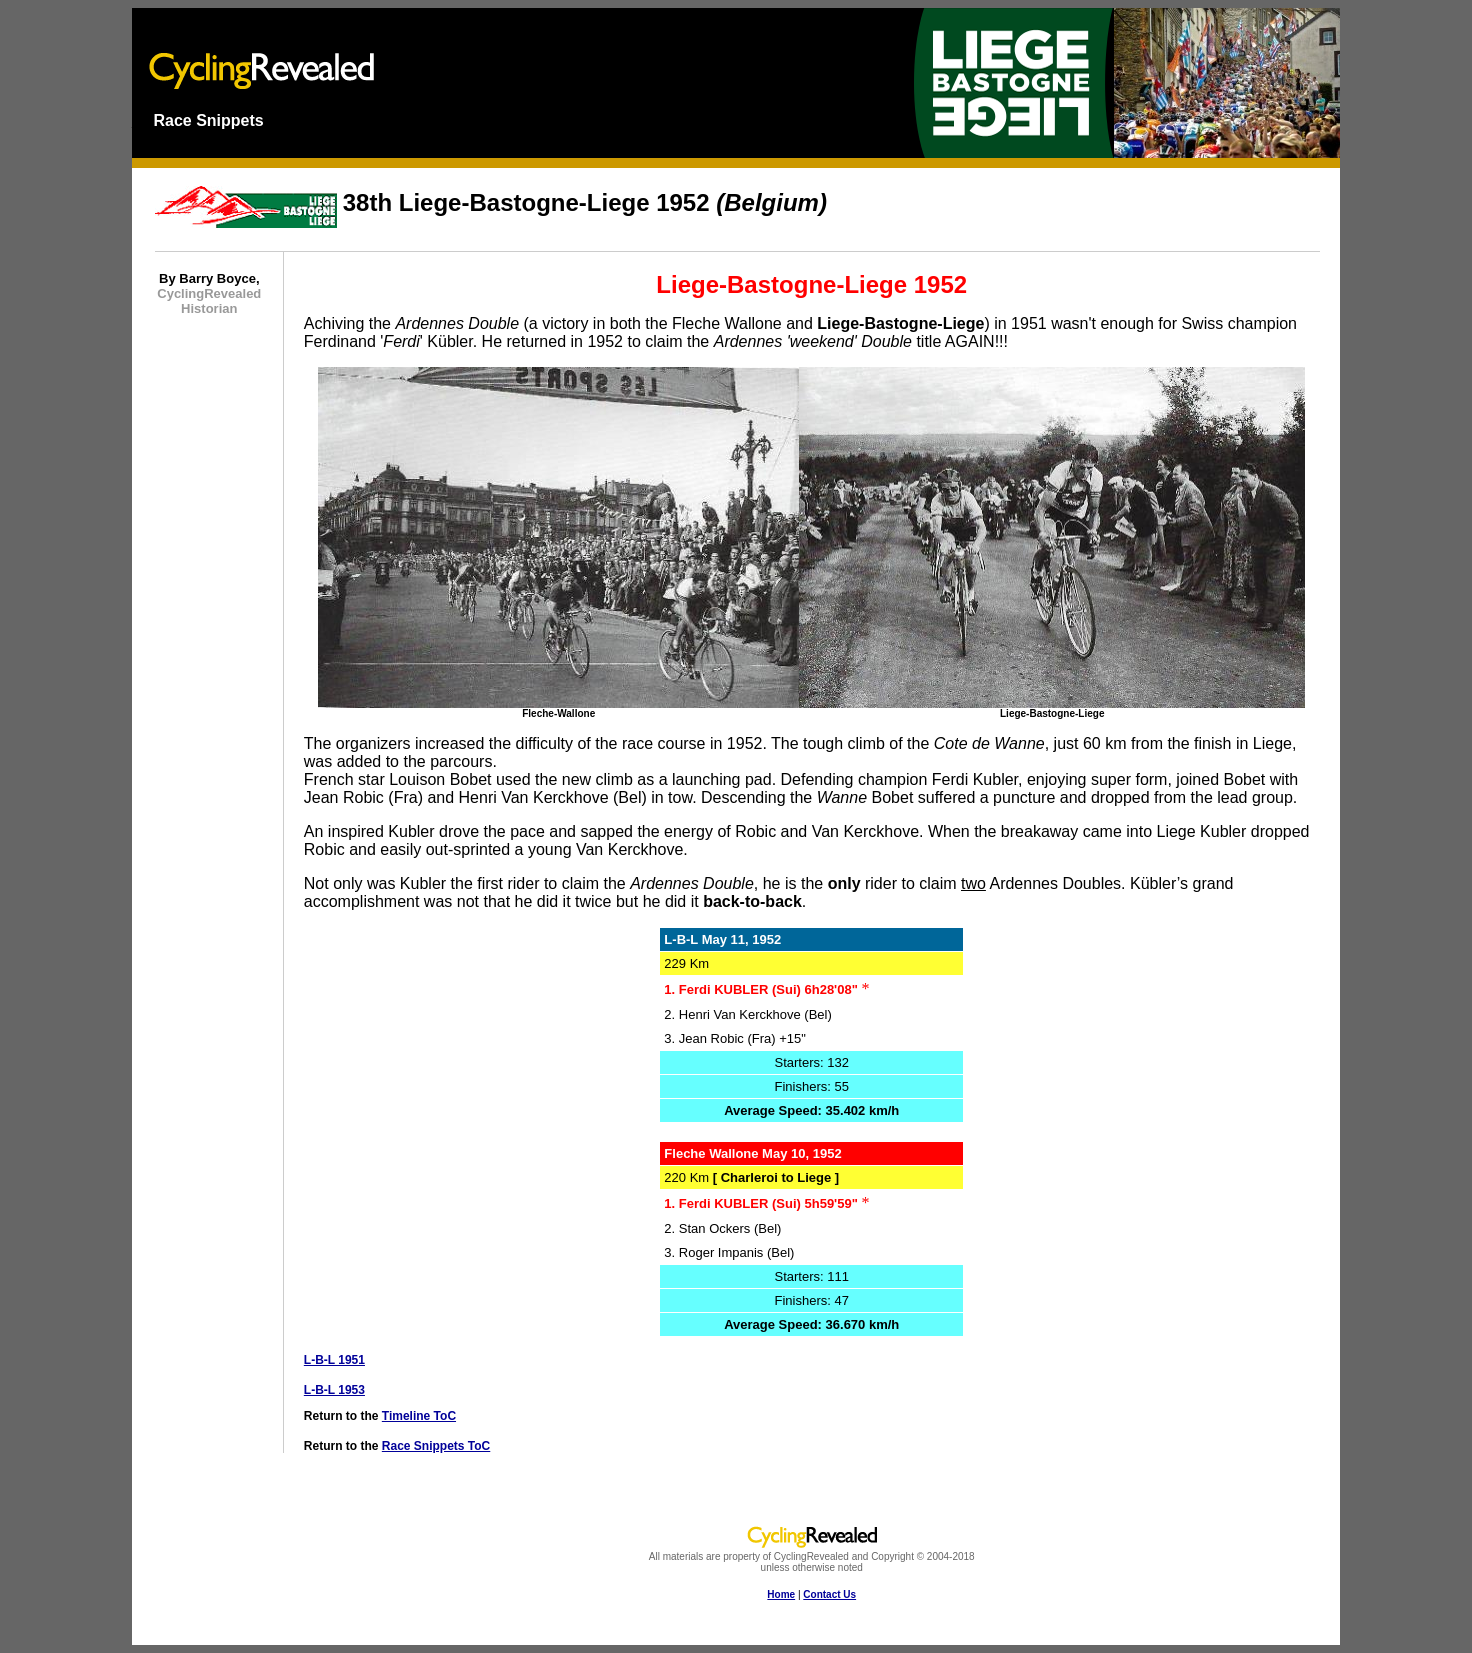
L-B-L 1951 (334, 1360)
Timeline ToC (419, 1416)
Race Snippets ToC (436, 1446)
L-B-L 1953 (334, 1390)
